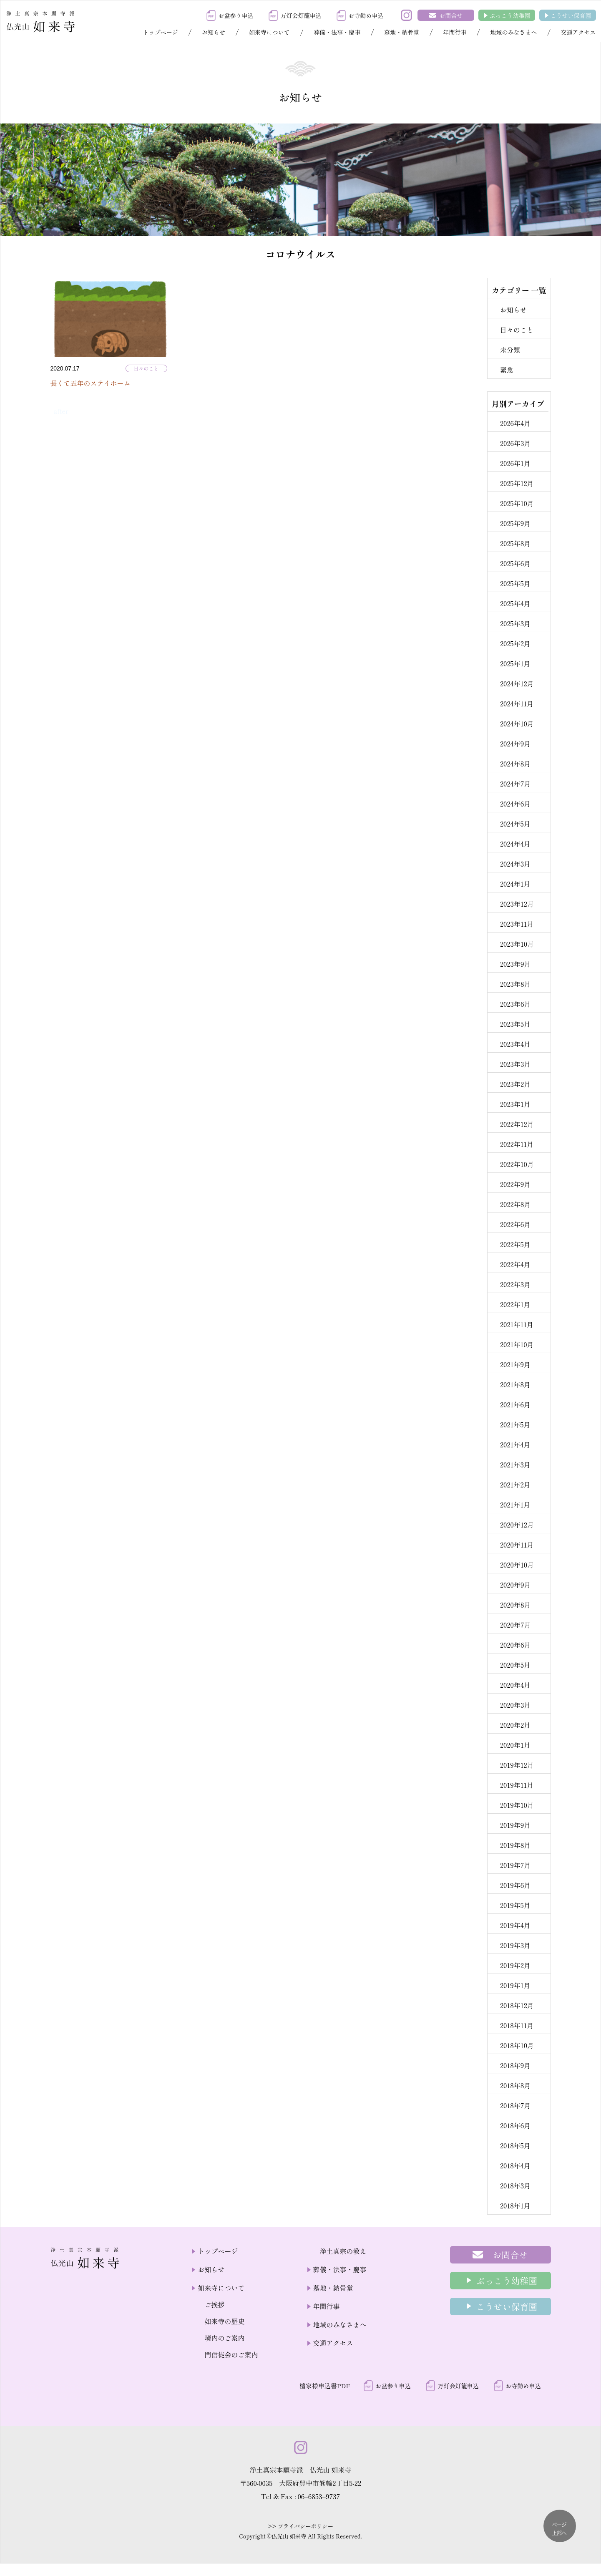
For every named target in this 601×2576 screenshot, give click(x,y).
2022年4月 (515, 1264)
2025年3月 (515, 623)
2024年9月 (515, 744)
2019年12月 (517, 1765)
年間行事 (454, 32)
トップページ (160, 32)
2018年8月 (515, 2085)
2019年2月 (515, 1965)
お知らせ (213, 32)
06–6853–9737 (318, 2496)
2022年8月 (515, 1204)
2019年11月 (516, 1785)
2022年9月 (515, 1184)
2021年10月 (517, 1344)
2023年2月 (515, 1084)
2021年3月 (515, 1464)
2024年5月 (515, 824)
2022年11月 (516, 1144)
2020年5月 (515, 1665)
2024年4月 (515, 844)
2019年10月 (517, 1805)
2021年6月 (515, 1404)
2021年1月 (515, 1505)
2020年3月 (515, 1705)
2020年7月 (515, 1625)
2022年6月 (515, 1224)
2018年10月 (517, 2045)
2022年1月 (515, 1304)
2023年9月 (515, 964)
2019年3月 (515, 1945)
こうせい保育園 (571, 15)
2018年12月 (517, 2005)
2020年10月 (517, 1565)
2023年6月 (515, 1004)
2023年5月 (515, 1024)
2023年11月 (517, 924)
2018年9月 (515, 2065)
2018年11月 (517, 2025)
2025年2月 (515, 643)
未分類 (510, 350)
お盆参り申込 (236, 15)
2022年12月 (517, 1124)
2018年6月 (515, 2125)
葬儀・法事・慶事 (337, 32)
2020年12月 (517, 1525)
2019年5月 (515, 1905)
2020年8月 (515, 1605)
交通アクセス (578, 32)
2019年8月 (515, 1845)
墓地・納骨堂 (401, 32)
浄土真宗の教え (343, 2251)
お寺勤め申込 (366, 15)
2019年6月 (515, 1885)
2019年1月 (515, 1985)
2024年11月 (516, 703)
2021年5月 (515, 1424)
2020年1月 (515, 1745)
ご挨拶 (214, 2304)
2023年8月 (515, 984)
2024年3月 (515, 864)
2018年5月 (515, 2145)
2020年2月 (515, 1725)
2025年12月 (517, 483)
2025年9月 (515, 523)
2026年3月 (515, 443)
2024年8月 (515, 764)
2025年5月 (515, 583)
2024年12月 (517, 683)
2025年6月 (515, 563)
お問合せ (451, 15)
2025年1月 (515, 663)
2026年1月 (515, 463)
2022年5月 (515, 1244)
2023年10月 (517, 944)
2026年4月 (515, 423)
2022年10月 (517, 1164)
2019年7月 (515, 1865)
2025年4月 (515, 603)
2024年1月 (515, 884)
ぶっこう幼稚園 (510, 15)
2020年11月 (517, 1545)
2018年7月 (515, 2105)
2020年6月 (515, 1645)
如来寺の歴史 (224, 2321)
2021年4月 (515, 1444)
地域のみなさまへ (513, 32)
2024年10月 (517, 723)
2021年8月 (515, 1384)
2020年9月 (515, 1585)
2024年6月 (515, 804)
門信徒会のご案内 (231, 2354)
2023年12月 (517, 904)
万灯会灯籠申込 (301, 15)
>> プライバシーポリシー (300, 2526)
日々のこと (145, 368)
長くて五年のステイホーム (90, 383)
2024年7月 (515, 784)
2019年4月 (515, 1925)
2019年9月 (515, 1825)
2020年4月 (515, 1685)
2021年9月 (515, 1364)
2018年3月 (515, 2185)
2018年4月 (515, 2165)
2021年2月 (515, 1485)
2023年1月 (515, 1104)
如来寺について (269, 32)
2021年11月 (516, 1324)
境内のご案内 (224, 2338)
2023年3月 (515, 1064)
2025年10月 (517, 503)
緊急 (506, 370)
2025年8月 (515, 543)
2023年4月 (515, 1044)
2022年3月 (515, 1284)
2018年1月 (515, 2205)
